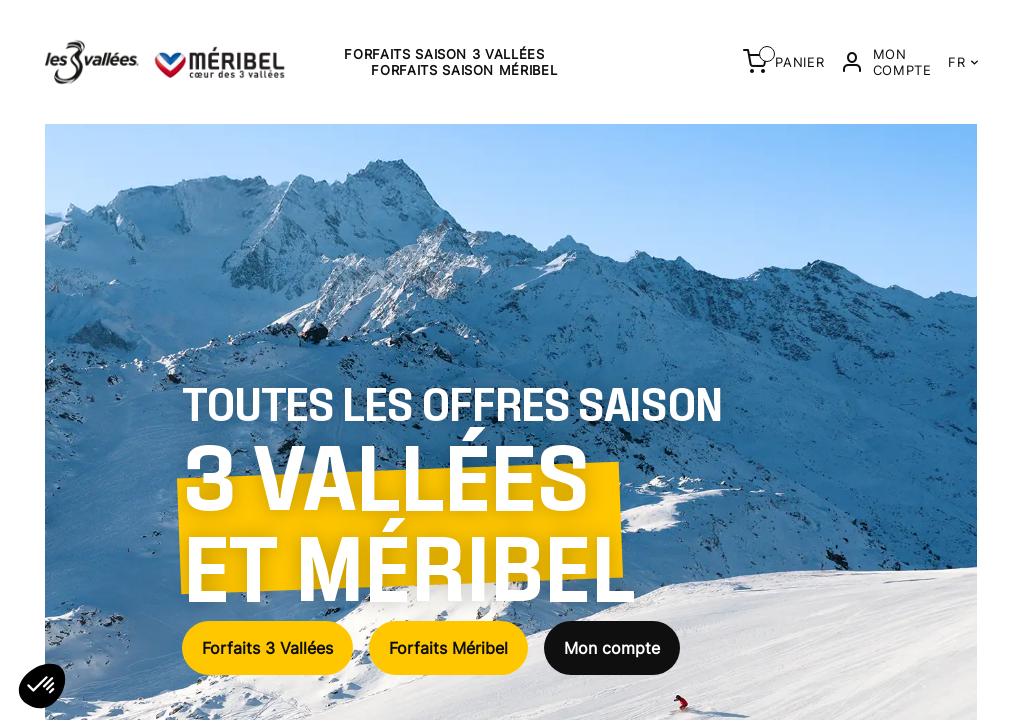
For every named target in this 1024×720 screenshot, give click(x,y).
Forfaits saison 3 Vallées (444, 54)
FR (963, 62)
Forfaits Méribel (448, 648)
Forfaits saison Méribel (464, 70)
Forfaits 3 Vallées (267, 648)
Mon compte (612, 648)
